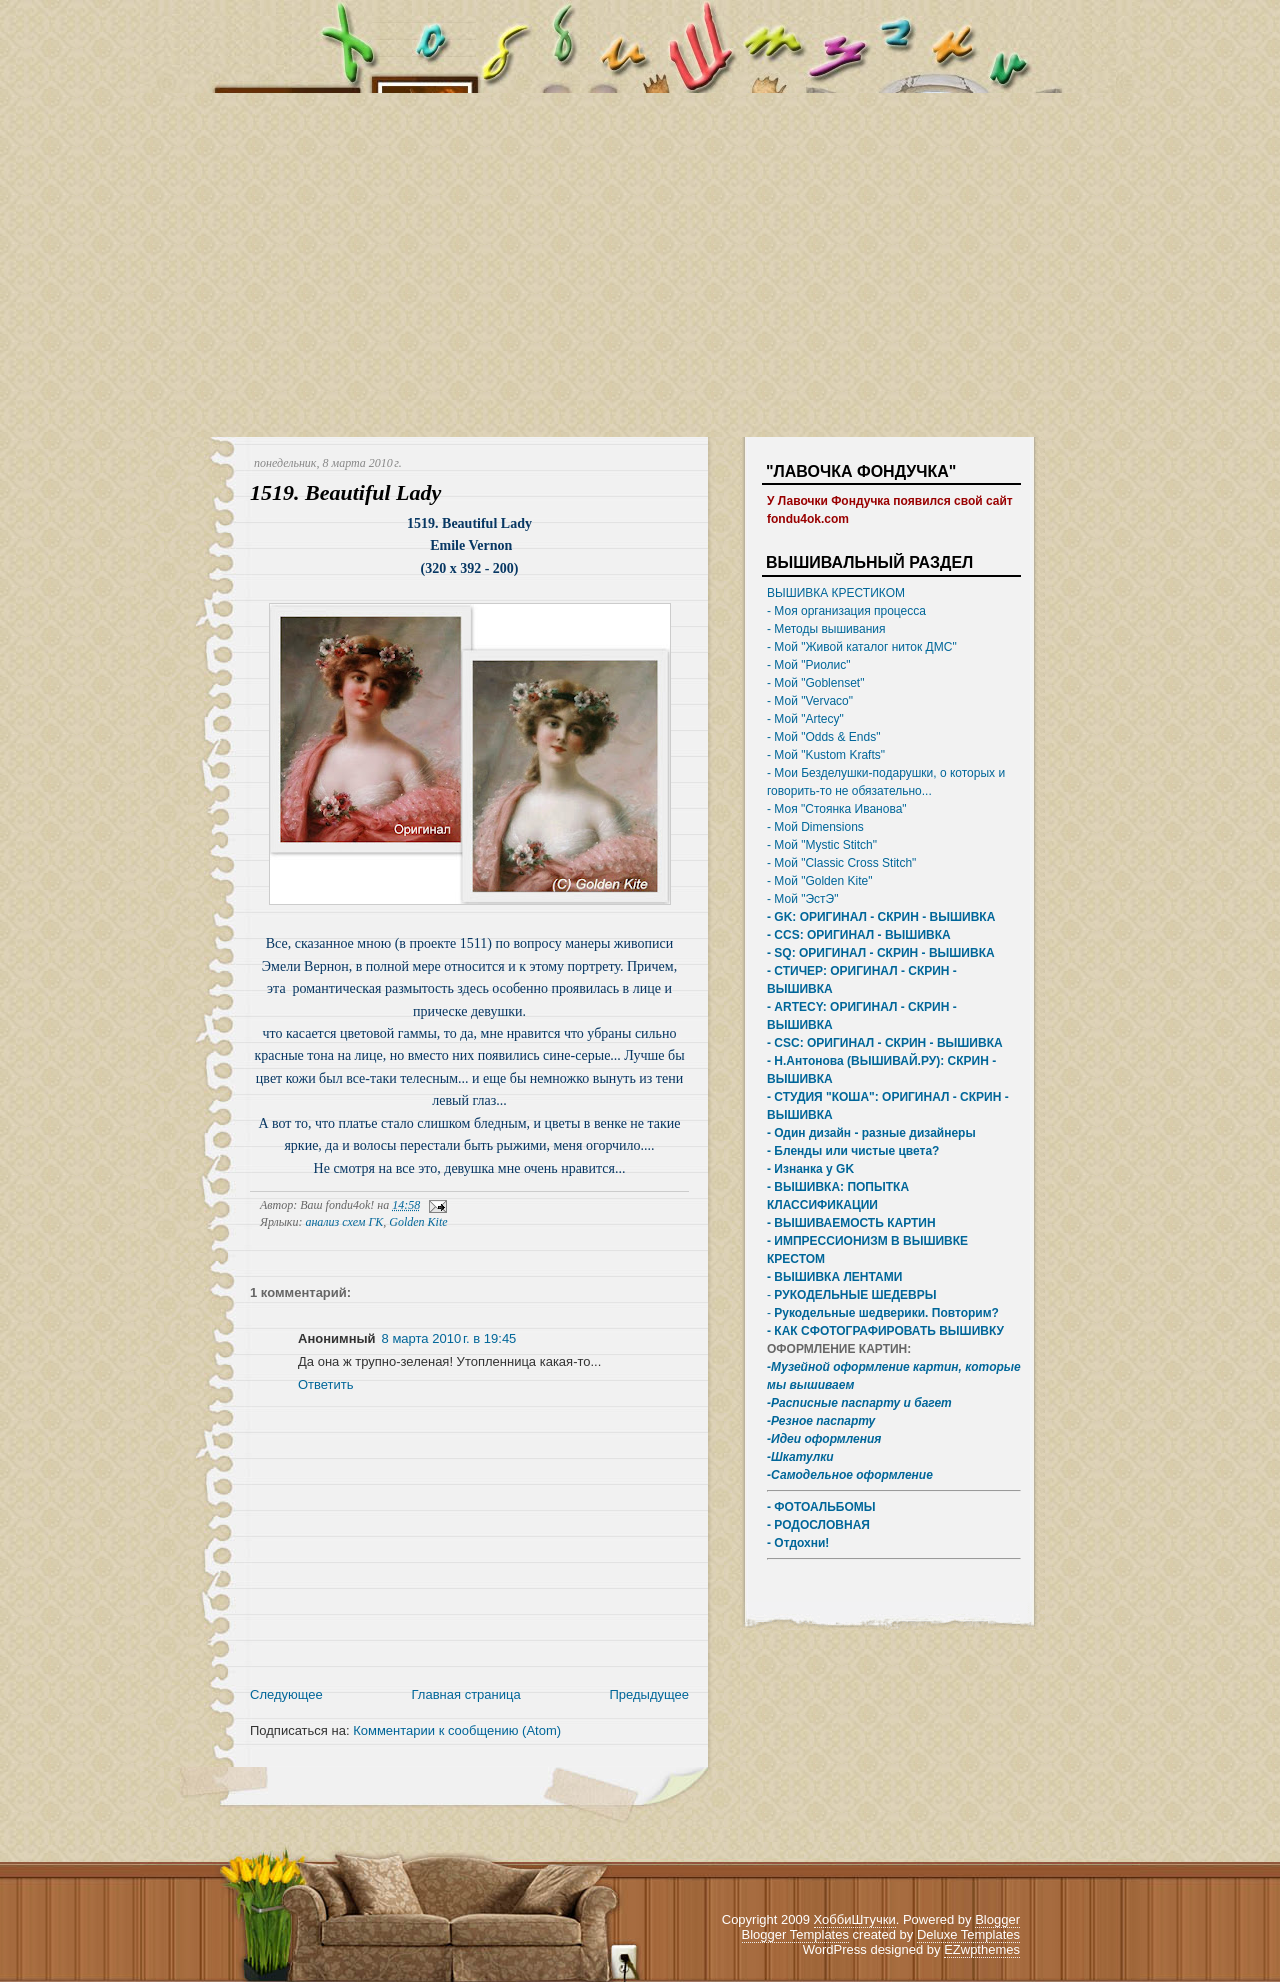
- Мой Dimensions (815, 827)
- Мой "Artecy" (805, 719)
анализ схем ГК (344, 1222)
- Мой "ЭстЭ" (802, 899)
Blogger (997, 1919)
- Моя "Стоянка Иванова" (837, 809)
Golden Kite (418, 1222)
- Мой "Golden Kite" (819, 881)
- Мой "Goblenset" (815, 683)
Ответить (326, 1384)
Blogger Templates (795, 1934)
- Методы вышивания (826, 629)
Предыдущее (649, 1694)
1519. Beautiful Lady (345, 492)
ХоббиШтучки (855, 1919)
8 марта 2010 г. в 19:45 (449, 1338)
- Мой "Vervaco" (810, 701)
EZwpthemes (982, 1949)
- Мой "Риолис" (809, 665)
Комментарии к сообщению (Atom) (457, 1730)
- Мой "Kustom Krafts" (826, 755)
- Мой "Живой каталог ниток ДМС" (862, 647)
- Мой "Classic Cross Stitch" (841, 863)
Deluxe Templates (968, 1934)
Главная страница (466, 1694)
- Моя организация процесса (846, 611)
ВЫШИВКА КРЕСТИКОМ (836, 593)
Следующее (286, 1694)
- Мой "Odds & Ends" (823, 737)
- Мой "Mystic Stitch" (822, 845)
